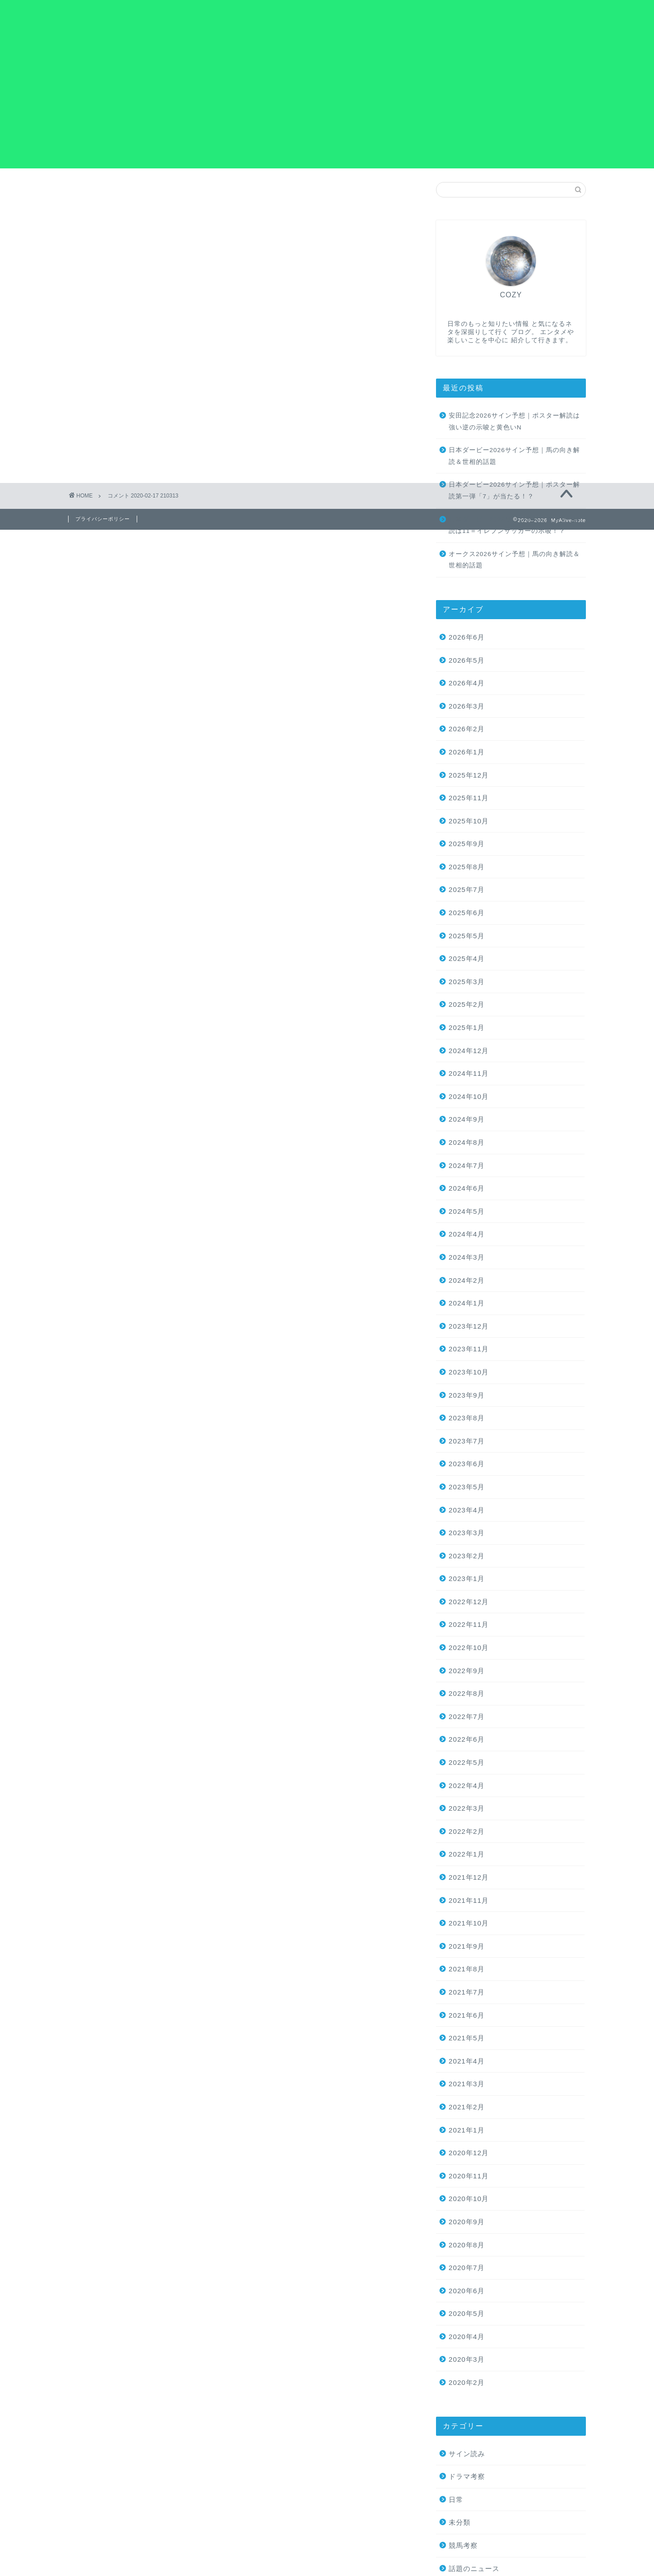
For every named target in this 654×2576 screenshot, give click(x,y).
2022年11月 (469, 1625)
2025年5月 (467, 936)
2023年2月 (467, 1556)
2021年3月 (467, 2084)
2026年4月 (467, 683)
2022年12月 (469, 1602)
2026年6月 (467, 637)
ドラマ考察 (467, 2476)
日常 (456, 2499)
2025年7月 (467, 890)
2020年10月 (469, 2198)
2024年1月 (467, 1303)
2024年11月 (469, 1073)
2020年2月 (467, 2382)
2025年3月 (467, 981)
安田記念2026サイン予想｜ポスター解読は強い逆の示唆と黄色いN (514, 421)
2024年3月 (467, 1257)
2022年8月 (467, 1693)
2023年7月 (467, 1441)
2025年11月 (469, 798)
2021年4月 (467, 2061)
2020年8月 (467, 2245)
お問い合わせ (443, 14)
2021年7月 (467, 1992)
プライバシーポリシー (517, 14)
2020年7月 (467, 2267)
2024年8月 (467, 1142)
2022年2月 (467, 1831)
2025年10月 (469, 821)
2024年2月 (467, 1280)
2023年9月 (467, 1395)
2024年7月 (467, 1165)
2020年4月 (467, 2336)
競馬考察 (463, 2545)
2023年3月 (467, 1533)
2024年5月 (467, 1211)
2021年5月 (467, 2038)
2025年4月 (467, 958)
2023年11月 (469, 1349)
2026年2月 (467, 729)
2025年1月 (467, 1027)
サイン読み (467, 2454)
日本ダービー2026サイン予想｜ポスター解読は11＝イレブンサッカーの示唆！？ (514, 525)
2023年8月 (467, 1418)
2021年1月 (467, 2130)
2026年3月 (467, 706)
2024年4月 (467, 1234)
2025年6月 (467, 912)
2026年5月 (467, 660)
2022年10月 (469, 1647)
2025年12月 (469, 775)
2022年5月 (467, 1762)
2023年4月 (467, 1510)
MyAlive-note (117, 18)
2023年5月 (467, 1487)
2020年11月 (469, 2176)
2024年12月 (469, 1050)
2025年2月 (467, 1005)
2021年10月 (469, 1923)
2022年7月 (467, 1716)
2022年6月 (467, 1740)
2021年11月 (469, 1900)
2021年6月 (467, 2015)
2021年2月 (467, 2107)
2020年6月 (467, 2291)
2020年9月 (467, 2222)
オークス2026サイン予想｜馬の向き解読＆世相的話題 (514, 560)
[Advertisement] (327, 104)
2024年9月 (467, 1119)
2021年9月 (467, 1946)
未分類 (460, 2523)
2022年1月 (467, 1854)
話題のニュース (474, 2568)
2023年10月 (469, 1372)
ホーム (391, 14)
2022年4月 (467, 1785)
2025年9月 (467, 843)
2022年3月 (467, 1808)
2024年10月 (469, 1096)
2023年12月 (469, 1326)
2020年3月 (467, 2360)
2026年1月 (467, 752)
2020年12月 (469, 2153)
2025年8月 (467, 867)
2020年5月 (467, 2313)
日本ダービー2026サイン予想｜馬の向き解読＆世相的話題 (514, 456)
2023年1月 (467, 1578)
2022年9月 (467, 1671)
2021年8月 (467, 1969)
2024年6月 (467, 1188)
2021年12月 (469, 1877)
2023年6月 (467, 1464)
